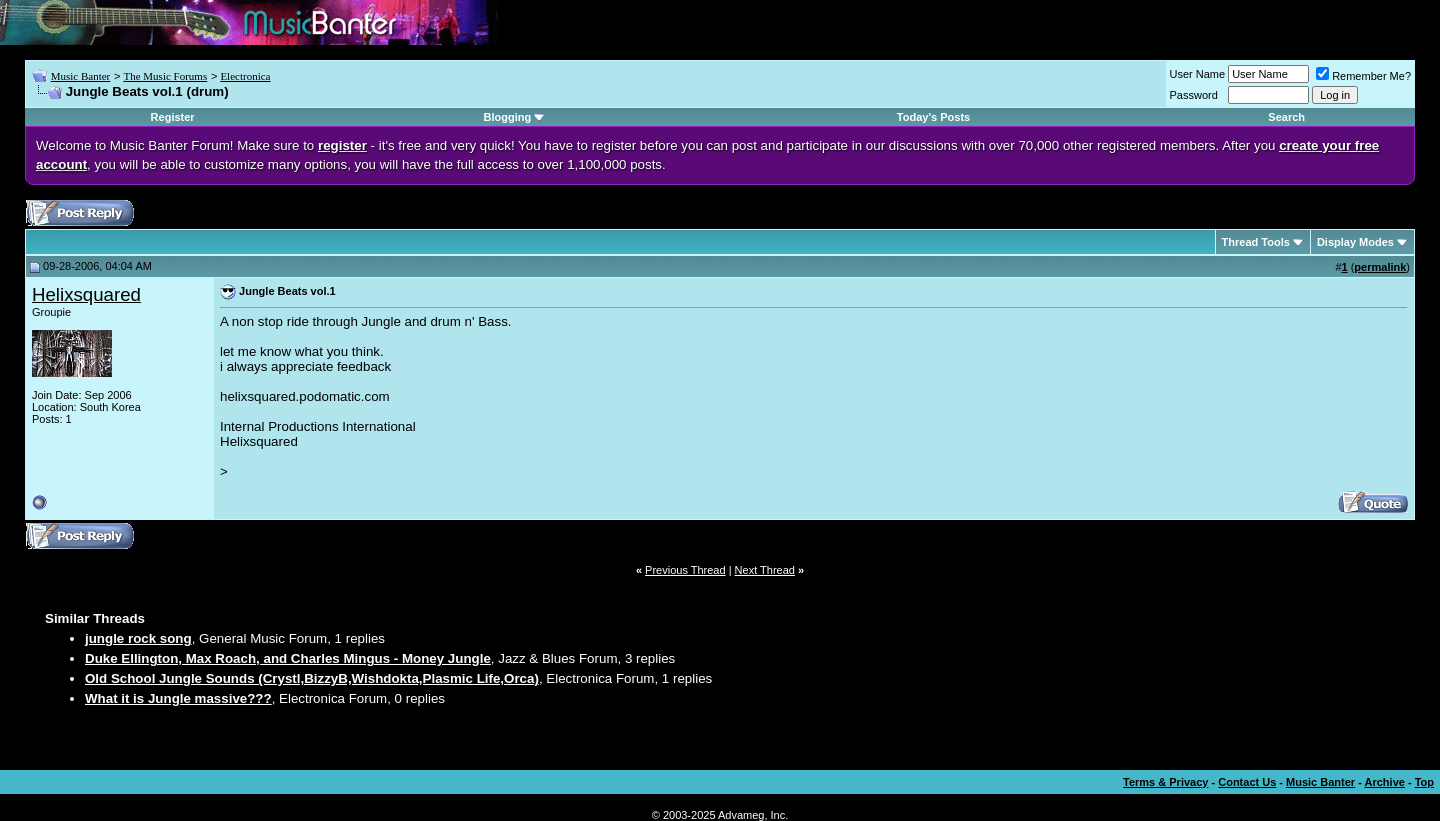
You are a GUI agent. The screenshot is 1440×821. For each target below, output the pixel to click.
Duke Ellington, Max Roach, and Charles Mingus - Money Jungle (288, 658)
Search (1286, 117)
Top (1424, 782)
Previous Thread (685, 570)
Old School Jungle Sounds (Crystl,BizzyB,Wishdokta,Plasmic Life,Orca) (312, 678)
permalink (1380, 267)
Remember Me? (1363, 76)
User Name (1198, 74)
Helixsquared (86, 294)
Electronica (245, 76)
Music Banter (81, 76)
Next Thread (765, 570)
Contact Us (1247, 782)
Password (1194, 95)
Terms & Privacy (1165, 782)
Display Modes (1355, 242)
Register (173, 117)
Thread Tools (1256, 242)
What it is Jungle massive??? (178, 698)
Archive (1385, 782)
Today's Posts (933, 117)
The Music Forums (165, 76)
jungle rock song (138, 638)
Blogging (508, 117)
